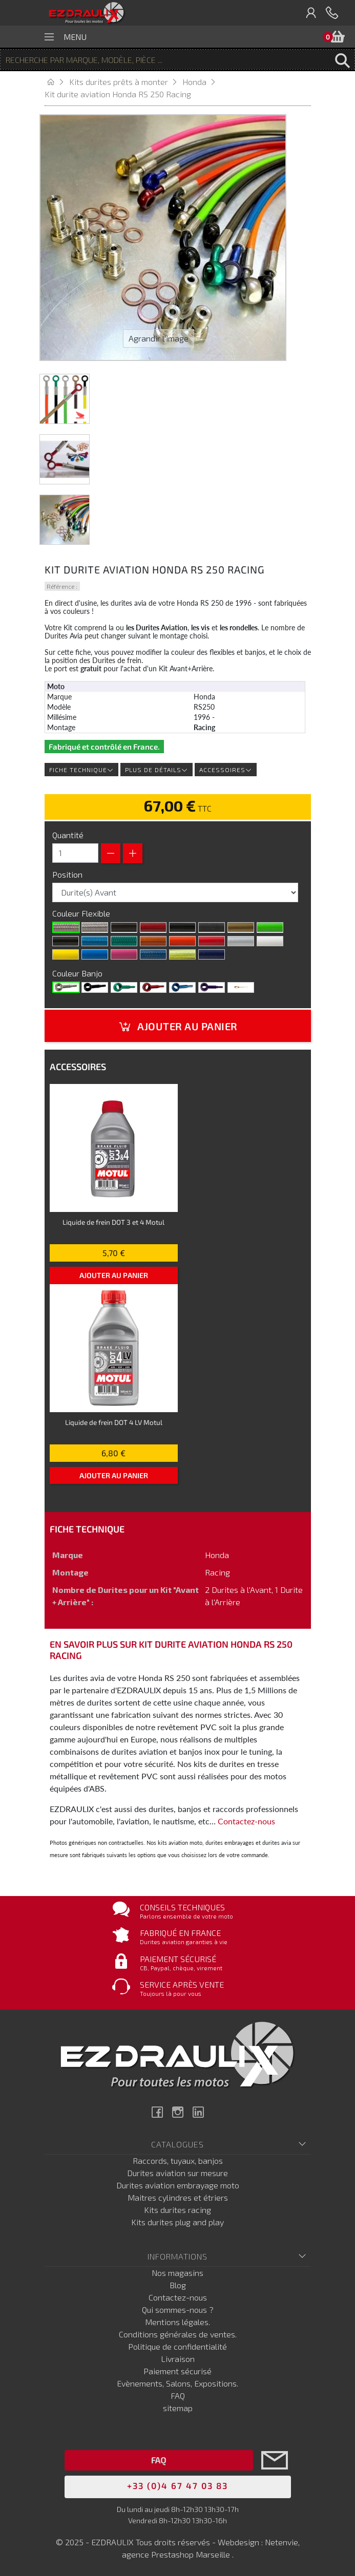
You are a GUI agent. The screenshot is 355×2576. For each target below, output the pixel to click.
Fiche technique (81, 769)
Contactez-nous (246, 1821)
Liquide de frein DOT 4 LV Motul (113, 1422)
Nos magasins (177, 2272)
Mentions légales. (177, 2322)
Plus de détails (156, 769)
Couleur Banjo (78, 973)
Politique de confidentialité (177, 2346)
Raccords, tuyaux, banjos (178, 2160)
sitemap (178, 2408)
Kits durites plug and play (177, 2222)
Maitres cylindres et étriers (178, 2197)
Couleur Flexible (82, 913)
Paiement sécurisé (177, 2371)
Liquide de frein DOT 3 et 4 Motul (113, 1222)
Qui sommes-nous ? (178, 2309)
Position (68, 874)
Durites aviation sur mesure (177, 2173)
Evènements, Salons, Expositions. (177, 2383)
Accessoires (225, 769)
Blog (178, 2285)
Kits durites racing (177, 2210)
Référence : (62, 586)
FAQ (178, 2395)
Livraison (178, 2359)
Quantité (67, 835)
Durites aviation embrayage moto (177, 2185)
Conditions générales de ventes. (178, 2334)
